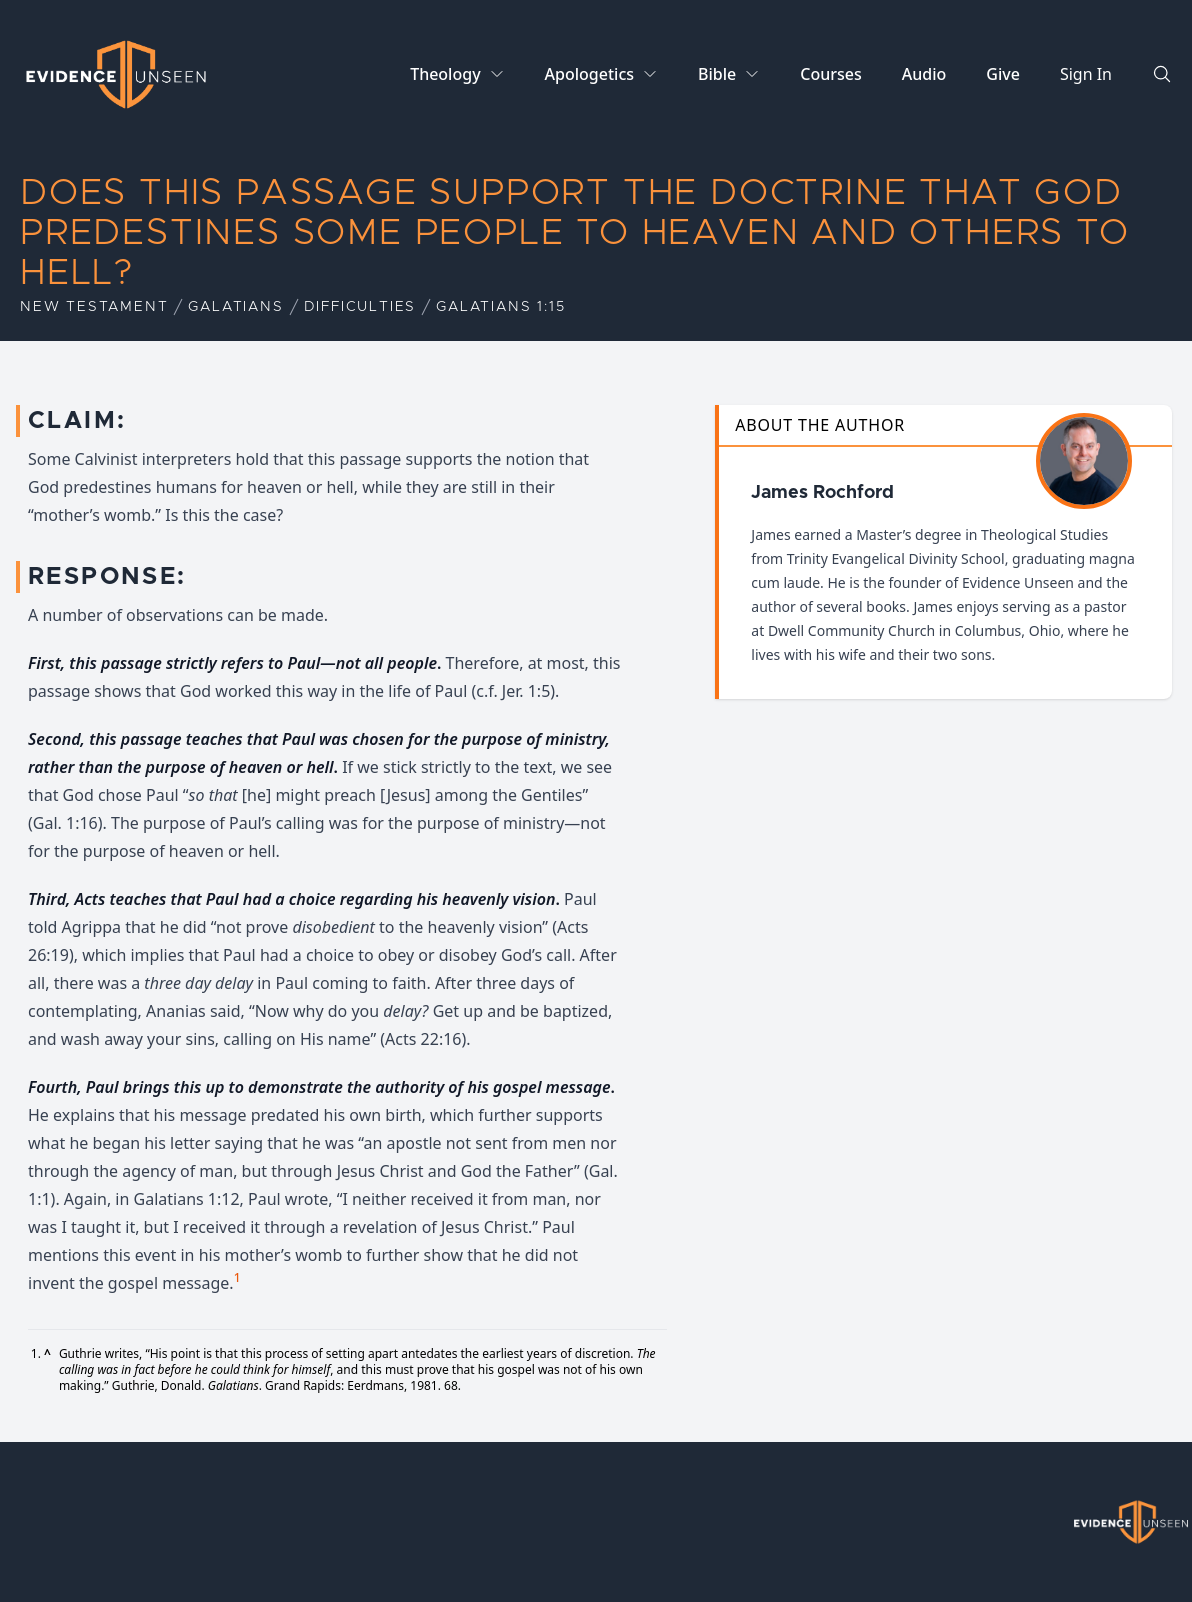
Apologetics (589, 74)
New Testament (94, 307)
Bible (717, 74)
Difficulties (360, 307)
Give (1003, 74)
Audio (924, 74)
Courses (830, 74)
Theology (445, 74)
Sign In (1086, 74)
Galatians (235, 307)
